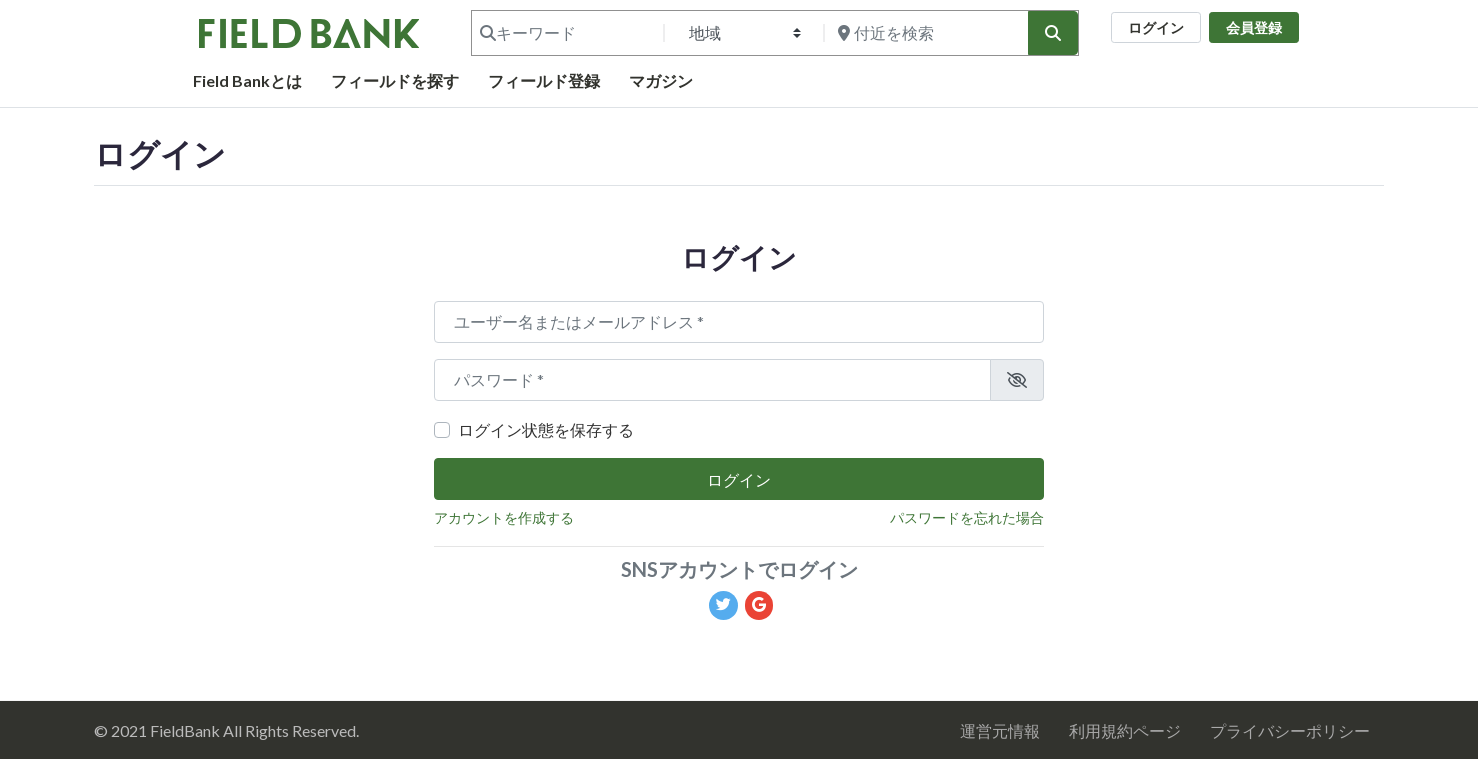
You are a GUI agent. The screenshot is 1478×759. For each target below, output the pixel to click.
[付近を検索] (924, 33)
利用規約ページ (1125, 730)
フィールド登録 (544, 80)
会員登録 (1254, 27)
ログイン (1156, 27)
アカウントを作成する (504, 518)
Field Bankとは (247, 80)
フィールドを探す (395, 80)
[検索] (1053, 33)
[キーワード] (566, 33)
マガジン (661, 80)
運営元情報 (1000, 730)
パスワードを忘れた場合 (967, 518)
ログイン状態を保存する (546, 429)
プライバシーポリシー (1290, 730)
